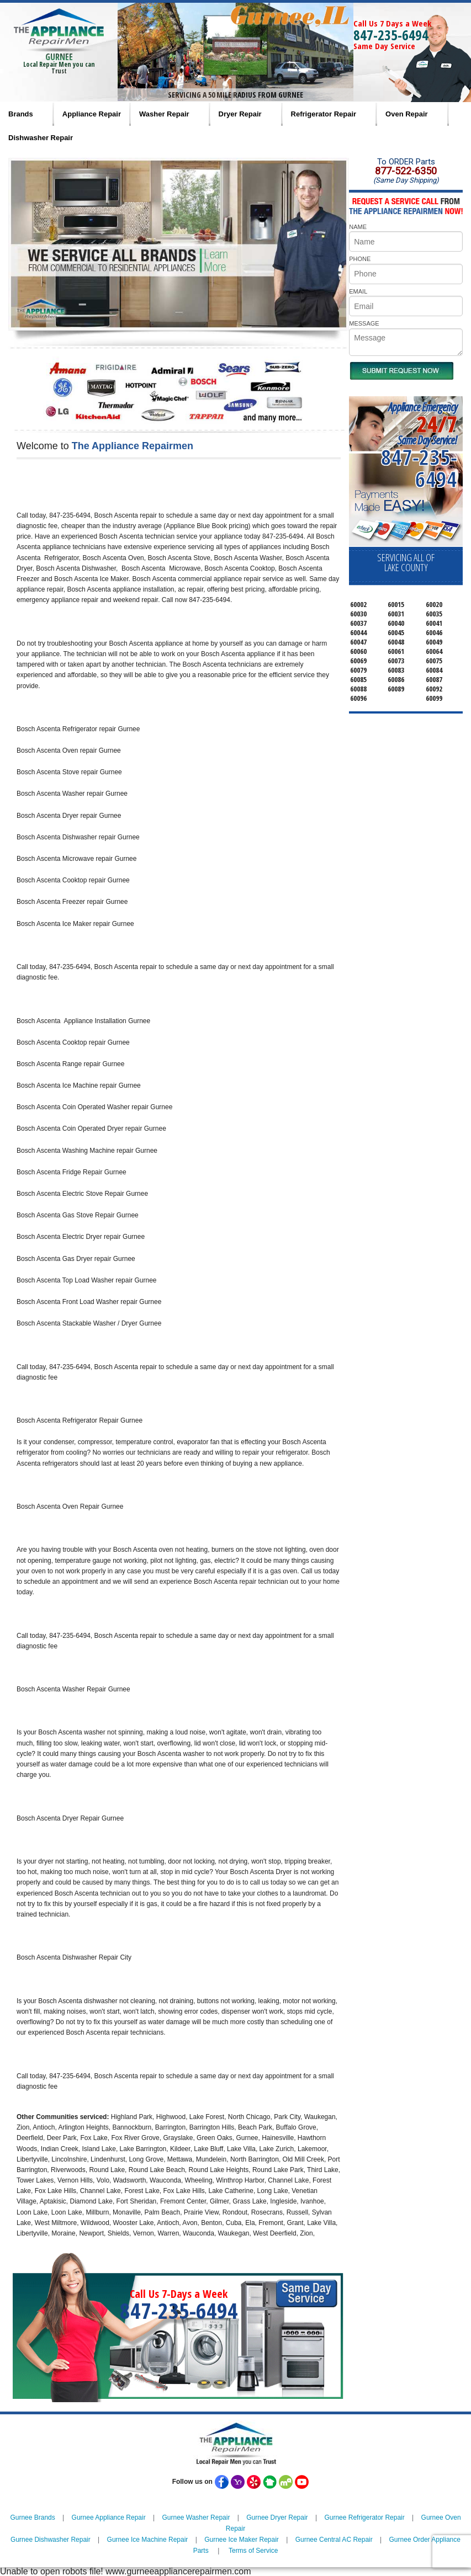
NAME (358, 226)
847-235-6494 (390, 34)
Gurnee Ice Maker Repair (241, 2539)
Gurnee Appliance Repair (109, 2517)
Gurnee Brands (32, 2517)
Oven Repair (406, 114)
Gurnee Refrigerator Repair (364, 2517)
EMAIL (358, 291)
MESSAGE (364, 323)
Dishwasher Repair (40, 138)
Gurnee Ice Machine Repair (147, 2539)
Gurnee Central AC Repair (334, 2539)
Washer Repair (164, 114)
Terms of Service (253, 2550)
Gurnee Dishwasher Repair (50, 2539)
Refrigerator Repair (323, 114)
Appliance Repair (91, 114)
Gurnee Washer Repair (196, 2517)
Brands (20, 114)
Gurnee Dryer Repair (277, 2517)
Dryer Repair (240, 114)
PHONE (360, 259)
